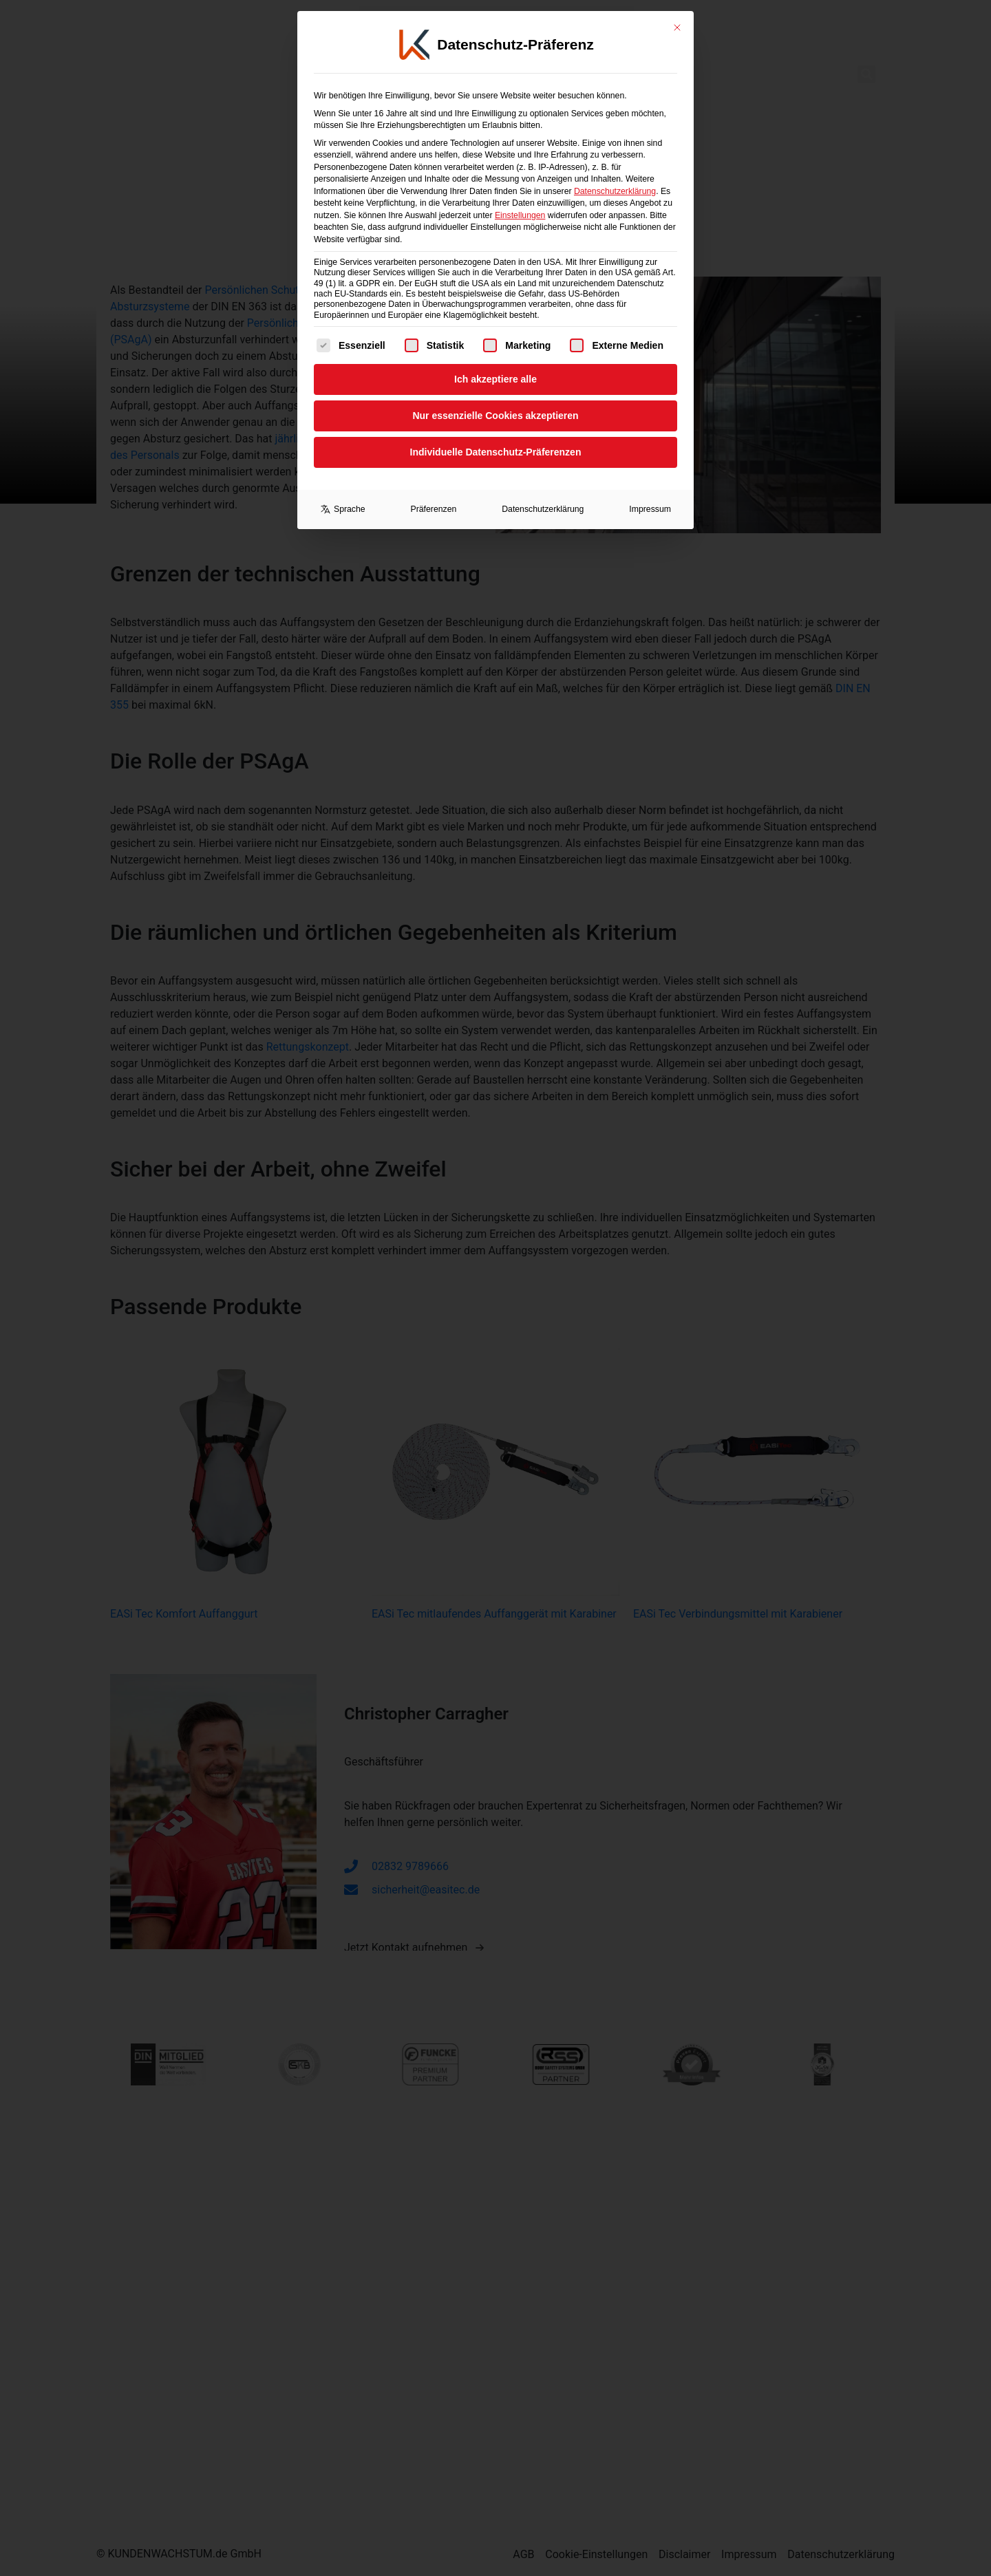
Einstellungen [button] (520, 195)
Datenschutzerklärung (615, 170)
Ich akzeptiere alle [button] (495, 358)
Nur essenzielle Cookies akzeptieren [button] (495, 394)
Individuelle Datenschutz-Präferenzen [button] (496, 431)
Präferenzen (434, 488)
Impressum (650, 488)
